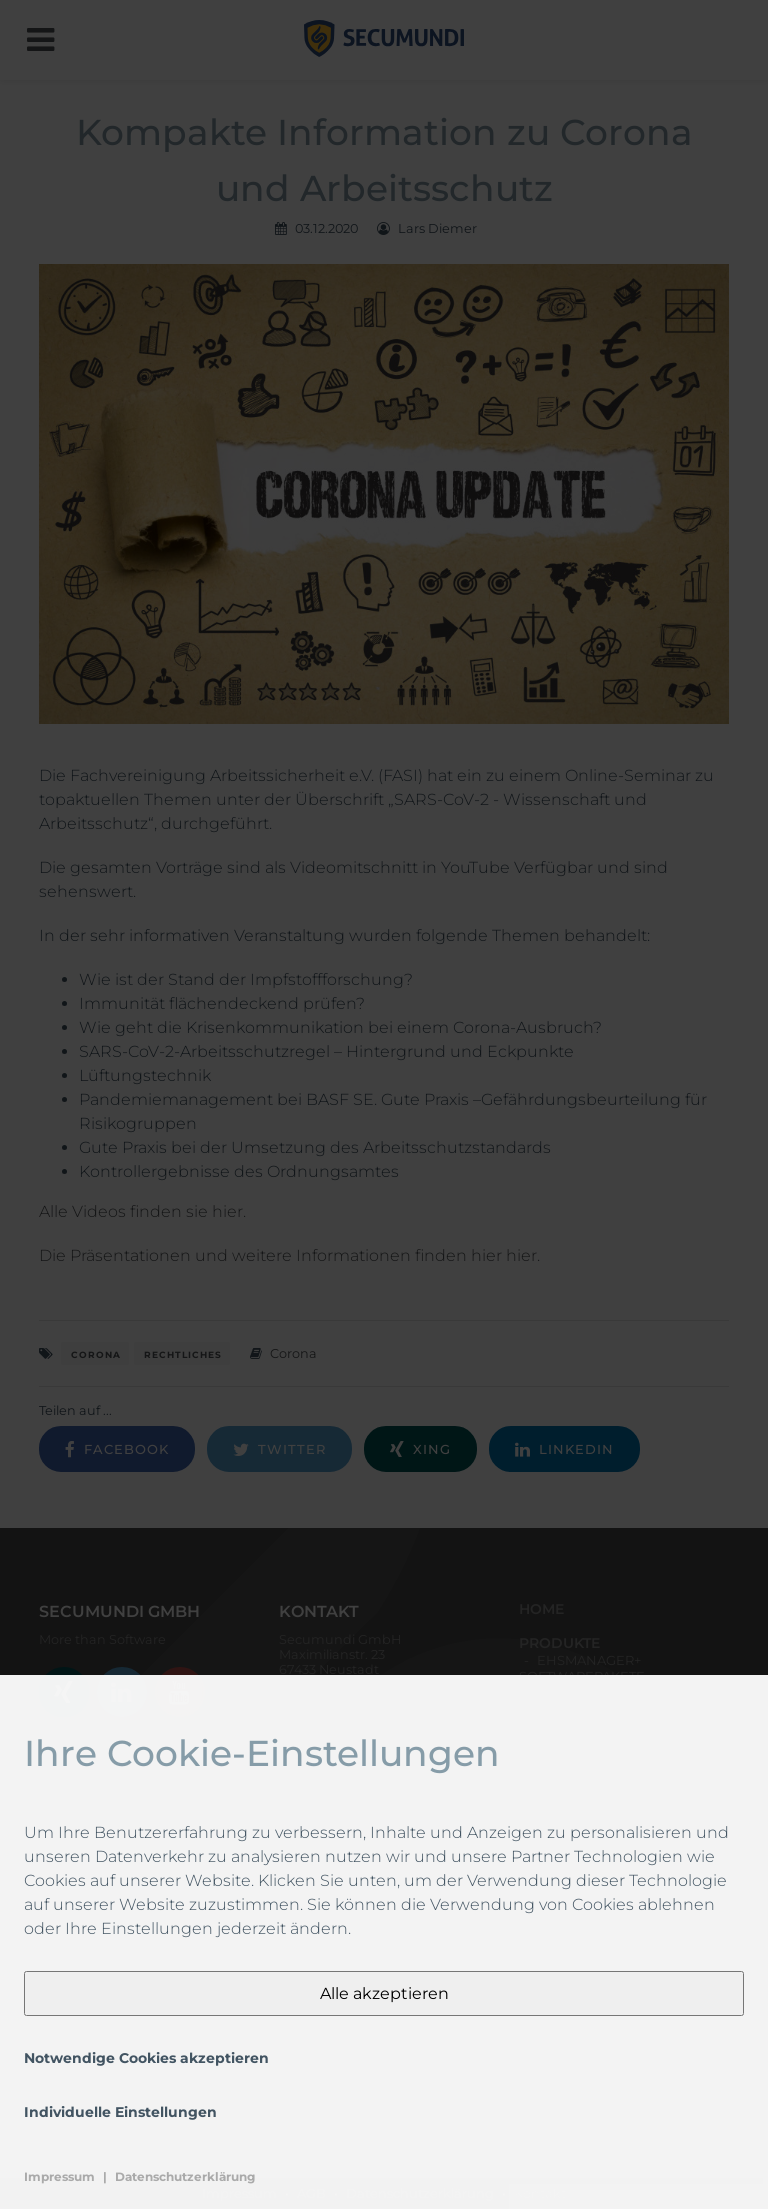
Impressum (59, 2176)
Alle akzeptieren (384, 1993)
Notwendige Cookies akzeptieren (146, 2058)
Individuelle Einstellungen (120, 2112)
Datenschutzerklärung (185, 2176)
